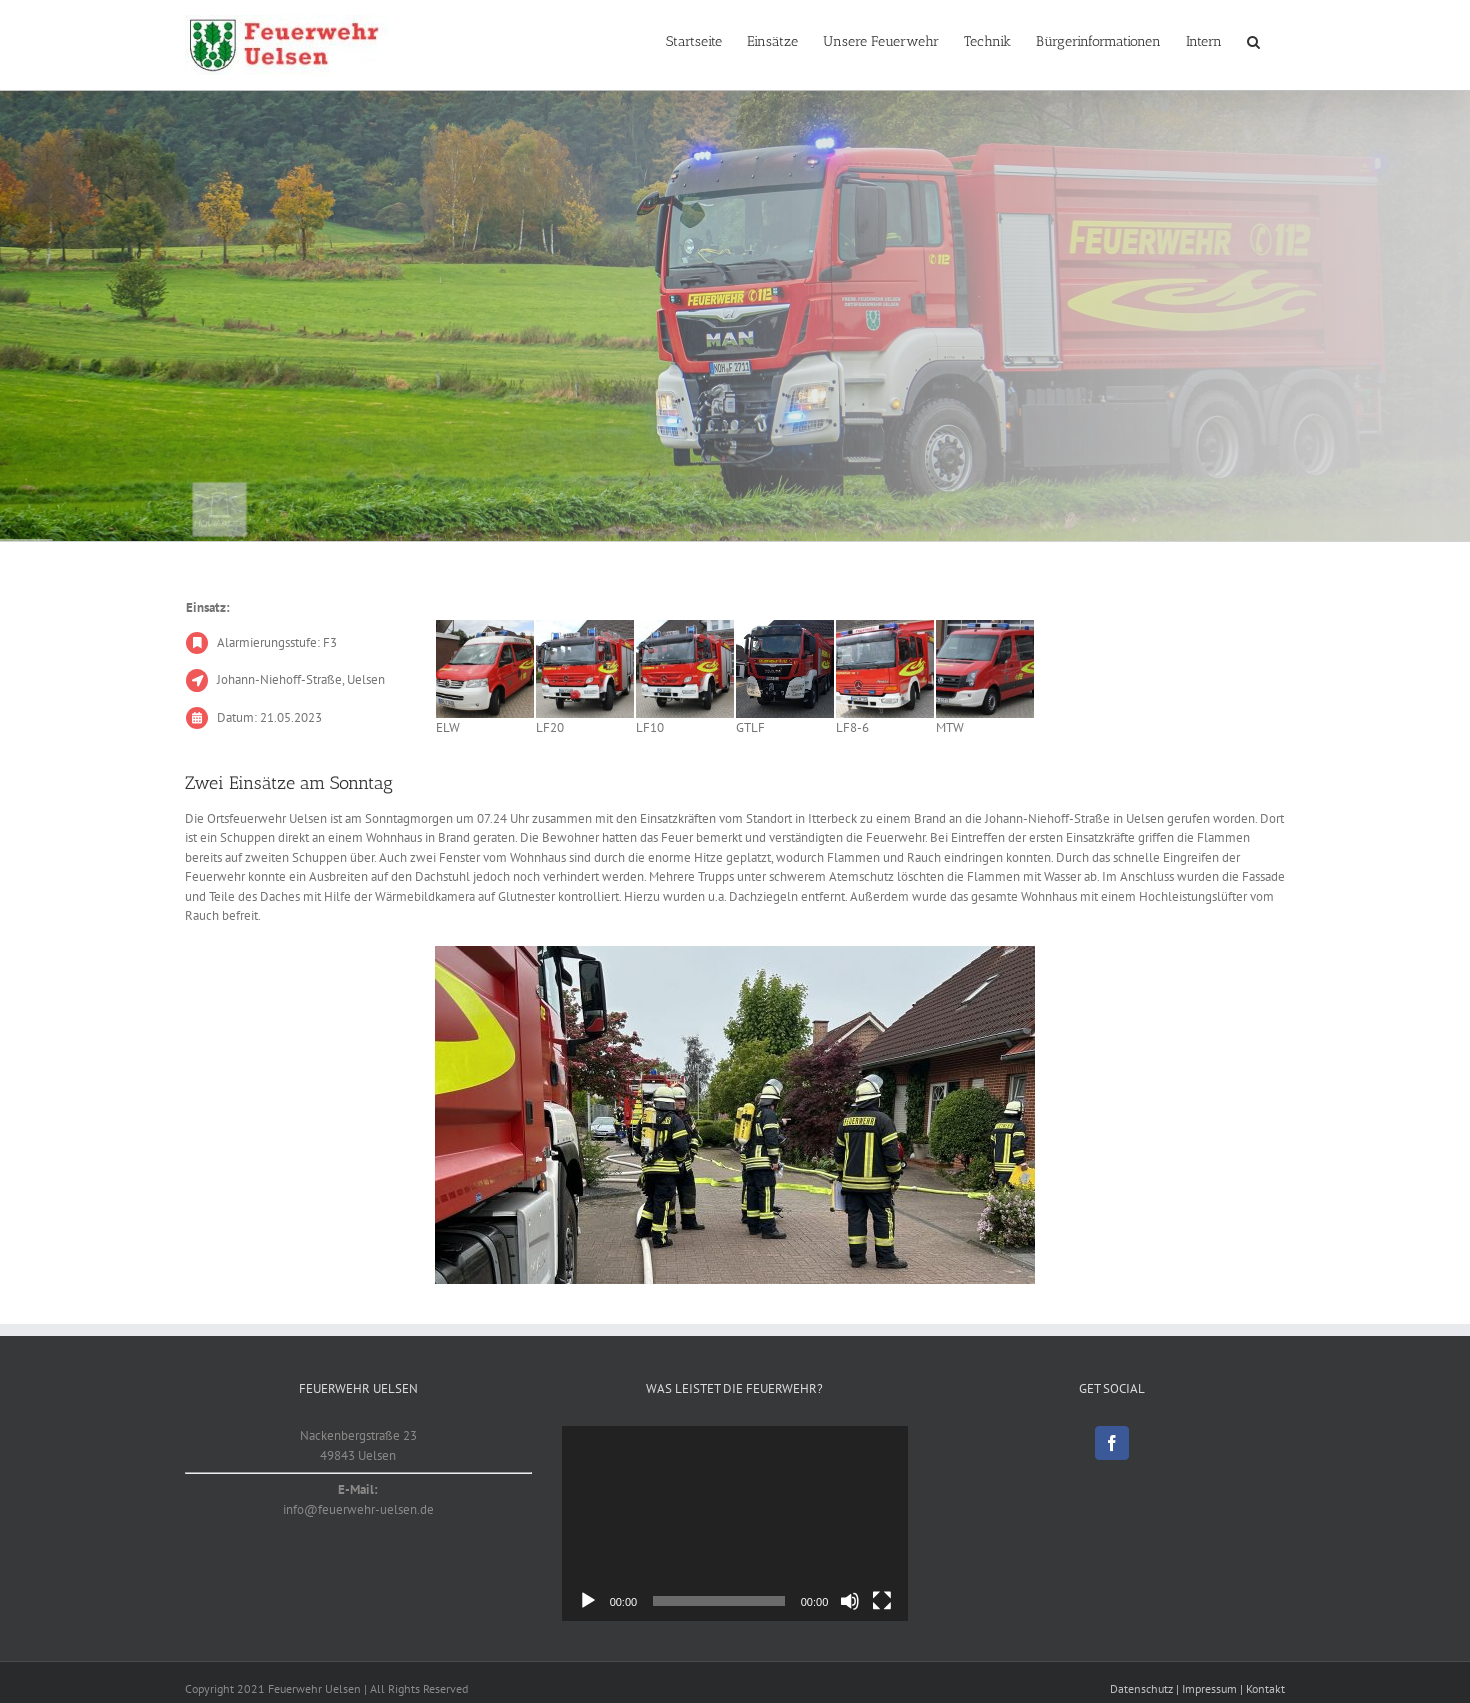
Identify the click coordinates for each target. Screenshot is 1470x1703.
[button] (1253, 42)
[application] (735, 1523)
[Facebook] (1112, 1443)
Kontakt (1265, 1688)
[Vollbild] (882, 1601)
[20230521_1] (735, 1115)
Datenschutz (1141, 1688)
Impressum (1209, 1688)
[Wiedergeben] (588, 1601)
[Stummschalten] (850, 1601)
